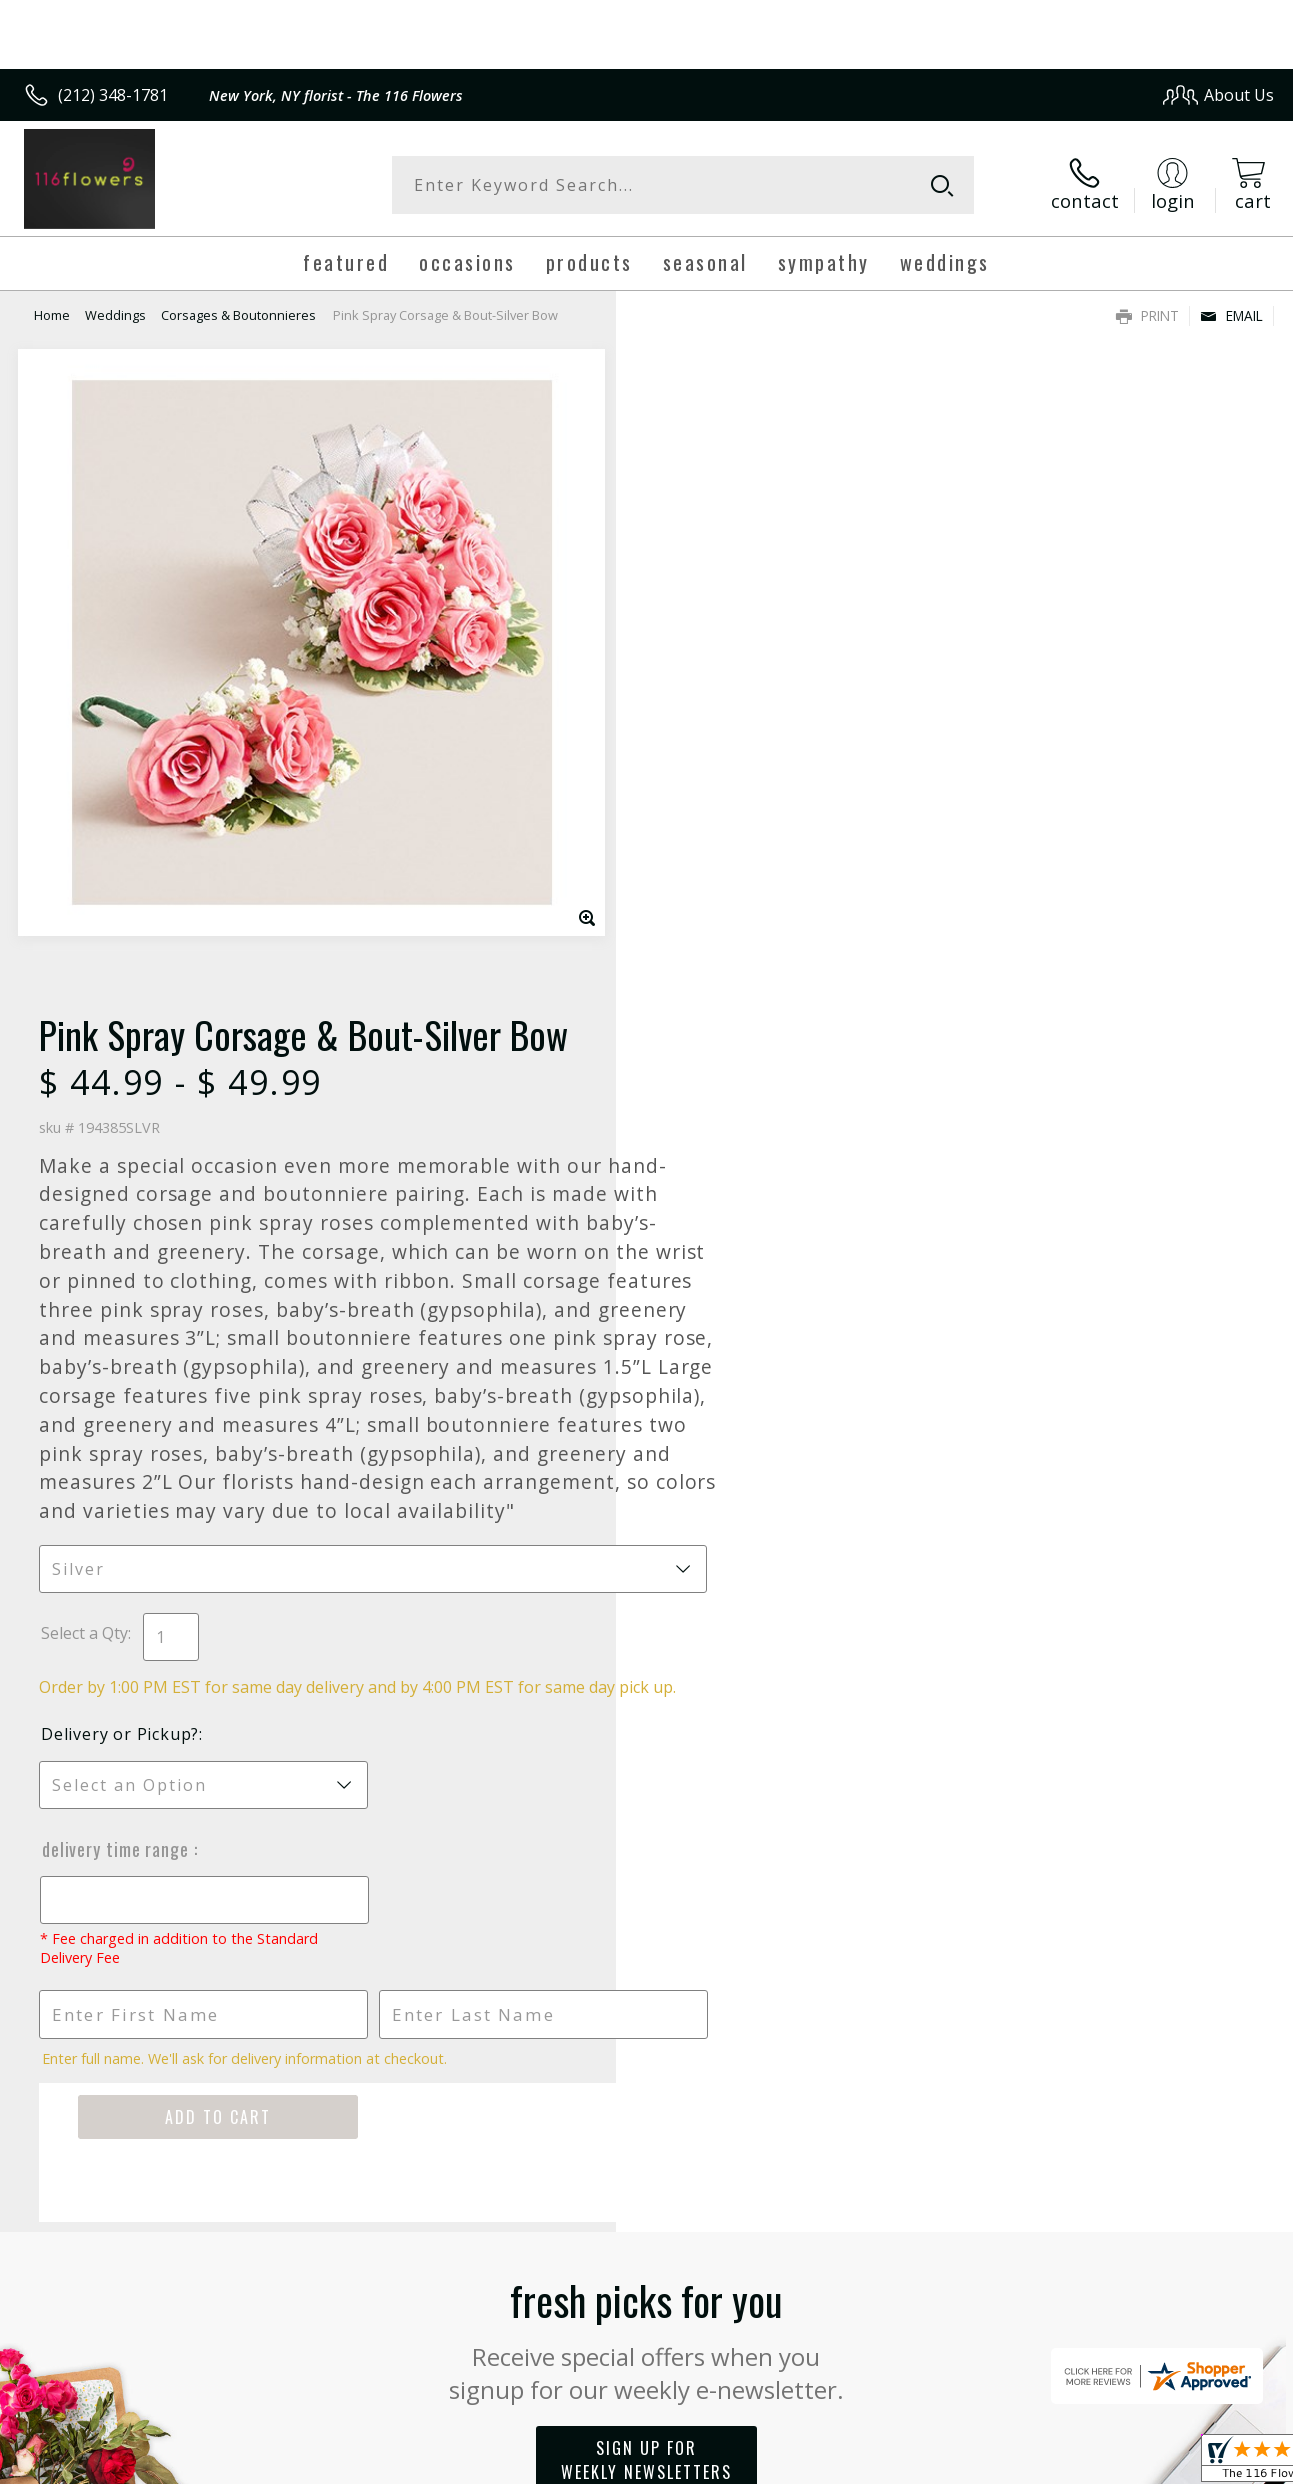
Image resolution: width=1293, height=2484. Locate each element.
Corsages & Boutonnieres (238, 315)
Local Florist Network (1086, 2463)
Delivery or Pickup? (728, 1147)
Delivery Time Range (725, 1262)
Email (1231, 315)
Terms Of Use (828, 2463)
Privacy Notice (945, 2463)
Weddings (115, 315)
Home (52, 315)
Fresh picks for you (646, 1751)
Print (1147, 315)
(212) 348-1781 (113, 95)
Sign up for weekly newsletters (646, 1873)
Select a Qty (692, 1024)
